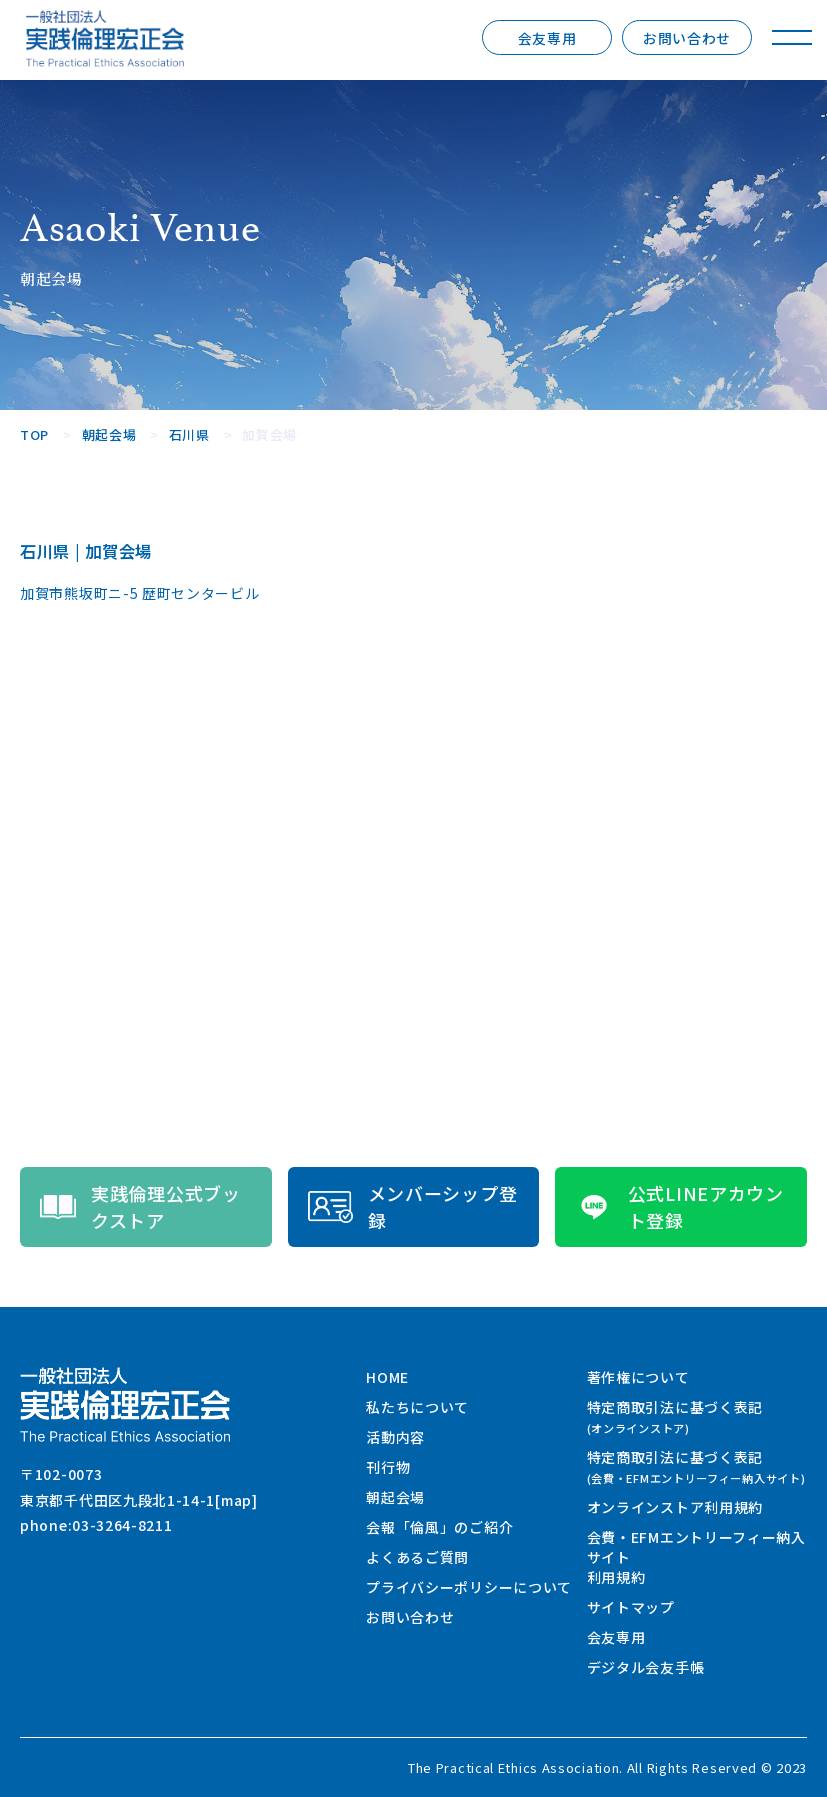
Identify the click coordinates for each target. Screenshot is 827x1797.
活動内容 (395, 1437)
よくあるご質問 (417, 1557)
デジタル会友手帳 (646, 1667)
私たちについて (417, 1407)
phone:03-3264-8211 (96, 1525)
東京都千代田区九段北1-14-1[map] (139, 1500)
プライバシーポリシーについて (469, 1587)
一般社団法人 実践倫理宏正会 (105, 38)
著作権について (638, 1377)
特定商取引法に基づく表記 (675, 1416)
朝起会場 (395, 1497)
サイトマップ (631, 1607)
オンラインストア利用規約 (675, 1507)
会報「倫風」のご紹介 (439, 1527)
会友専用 (547, 38)
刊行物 (388, 1467)
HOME (387, 1377)
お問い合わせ (687, 38)
